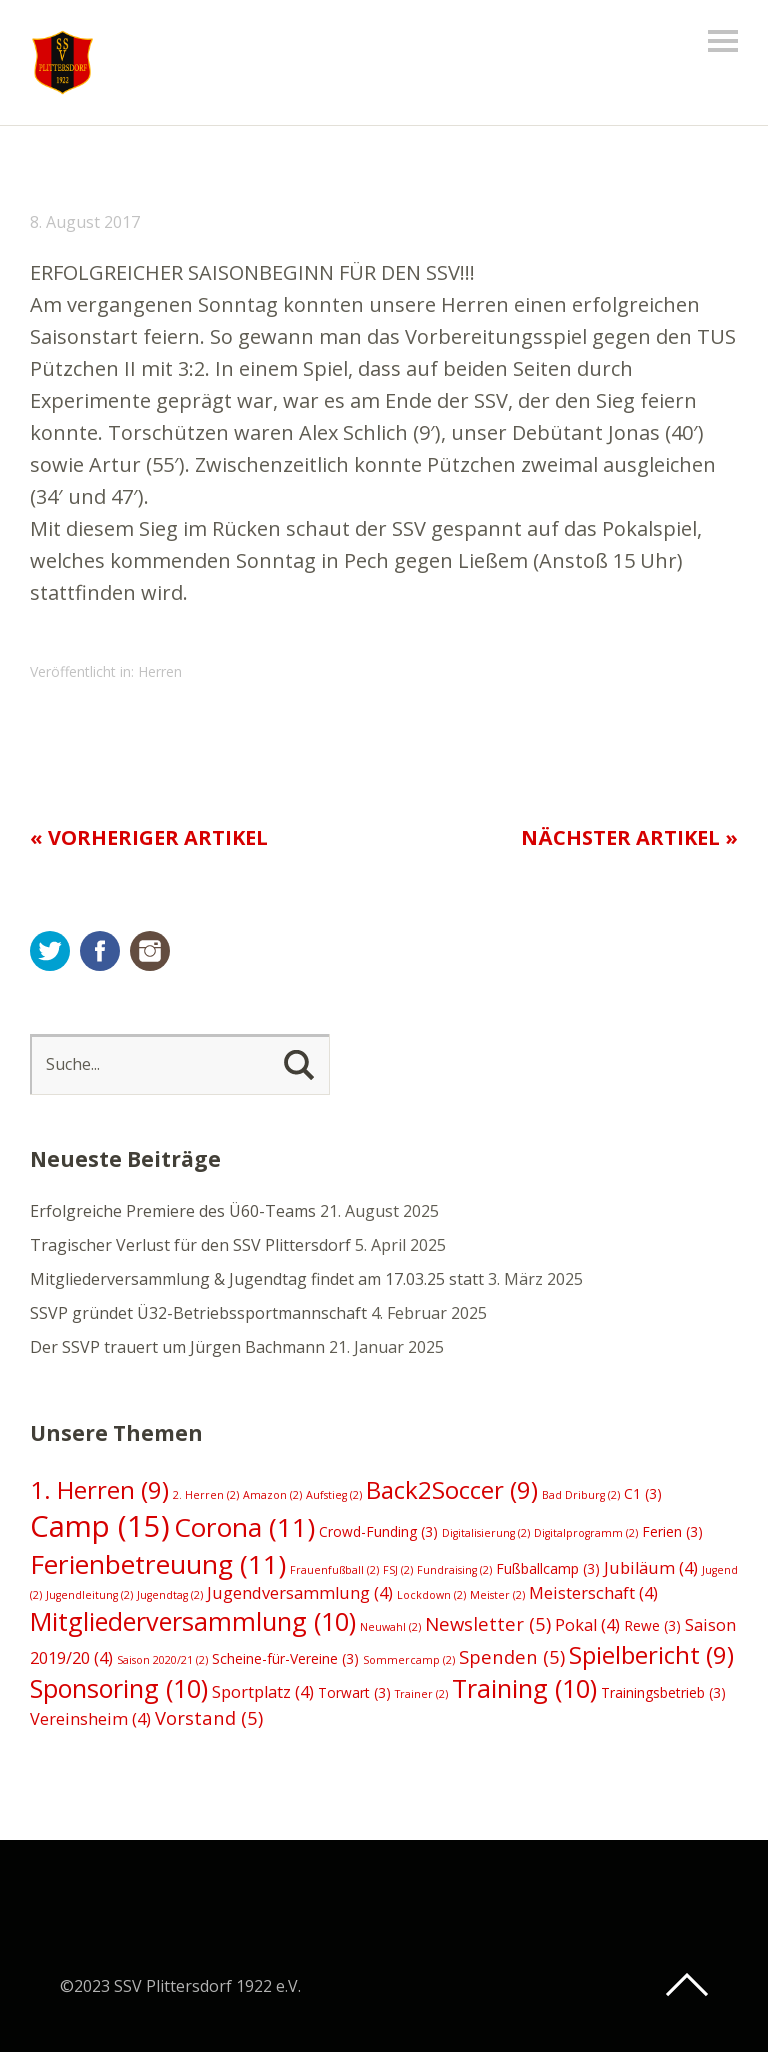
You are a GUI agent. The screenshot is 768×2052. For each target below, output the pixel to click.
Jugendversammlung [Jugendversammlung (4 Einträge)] (300, 1593)
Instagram (150, 951)
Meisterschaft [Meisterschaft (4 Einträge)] (593, 1593)
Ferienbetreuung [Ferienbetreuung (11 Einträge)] (158, 1564)
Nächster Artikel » (629, 837)
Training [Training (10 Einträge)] (524, 1688)
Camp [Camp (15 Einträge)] (100, 1526)
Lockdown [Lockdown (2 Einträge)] (431, 1595)
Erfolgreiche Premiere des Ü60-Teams (173, 1211)
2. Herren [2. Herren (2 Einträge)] (206, 1495)
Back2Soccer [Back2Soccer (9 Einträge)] (452, 1489)
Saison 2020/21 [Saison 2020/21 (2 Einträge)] (162, 1660)
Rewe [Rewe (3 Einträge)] (652, 1625)
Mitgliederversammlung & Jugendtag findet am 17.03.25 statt (257, 1279)
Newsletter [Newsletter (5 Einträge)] (488, 1623)
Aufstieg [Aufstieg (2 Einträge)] (334, 1495)
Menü (723, 41)
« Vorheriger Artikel (149, 837)
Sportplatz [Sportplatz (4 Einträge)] (263, 1692)
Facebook (100, 951)
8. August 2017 (85, 222)
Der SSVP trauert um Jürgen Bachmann (177, 1347)
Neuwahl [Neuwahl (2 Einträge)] (390, 1627)
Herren (160, 671)
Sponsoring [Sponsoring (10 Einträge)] (119, 1688)
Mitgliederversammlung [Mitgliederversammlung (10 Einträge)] (193, 1621)
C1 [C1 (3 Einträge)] (643, 1493)
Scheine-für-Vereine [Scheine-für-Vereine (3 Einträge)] (285, 1658)
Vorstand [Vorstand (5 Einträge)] (209, 1717)
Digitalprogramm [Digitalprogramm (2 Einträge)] (586, 1533)
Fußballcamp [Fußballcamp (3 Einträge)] (548, 1568)
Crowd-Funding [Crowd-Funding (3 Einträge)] (378, 1531)
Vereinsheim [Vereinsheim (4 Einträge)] (90, 1719)
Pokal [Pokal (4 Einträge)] (587, 1625)
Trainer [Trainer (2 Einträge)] (421, 1694)
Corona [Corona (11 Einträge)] (244, 1527)
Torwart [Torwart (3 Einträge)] (354, 1692)
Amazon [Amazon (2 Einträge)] (272, 1495)
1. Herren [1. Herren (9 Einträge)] (99, 1489)
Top (687, 1985)
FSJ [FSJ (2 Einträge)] (398, 1570)
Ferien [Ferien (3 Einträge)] (672, 1531)
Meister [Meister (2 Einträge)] (497, 1595)
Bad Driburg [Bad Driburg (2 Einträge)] (581, 1495)
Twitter (50, 951)
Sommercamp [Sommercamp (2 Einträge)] (409, 1660)
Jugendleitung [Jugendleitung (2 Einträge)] (89, 1595)
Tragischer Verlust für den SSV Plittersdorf (190, 1245)
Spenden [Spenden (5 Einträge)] (512, 1656)
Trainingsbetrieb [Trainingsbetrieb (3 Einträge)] (663, 1692)
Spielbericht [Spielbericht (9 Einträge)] (651, 1654)
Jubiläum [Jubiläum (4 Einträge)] (651, 1568)
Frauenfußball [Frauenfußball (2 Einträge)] (334, 1570)
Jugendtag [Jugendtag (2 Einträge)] (170, 1595)
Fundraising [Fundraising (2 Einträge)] (454, 1570)
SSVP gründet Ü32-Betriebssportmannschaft (198, 1313)
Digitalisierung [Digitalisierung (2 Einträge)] (486, 1533)
